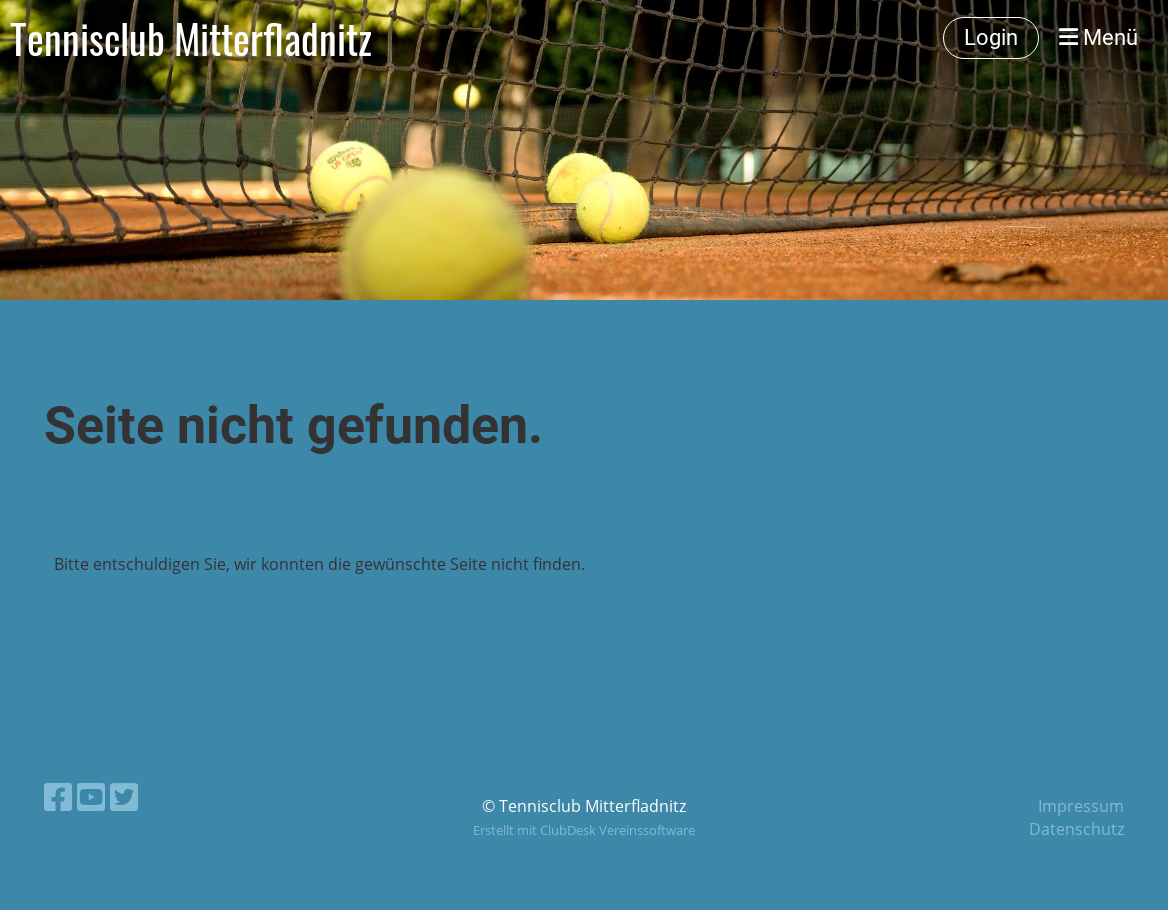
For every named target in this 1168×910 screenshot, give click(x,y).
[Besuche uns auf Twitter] (124, 796)
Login (991, 37)
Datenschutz (1076, 829)
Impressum (1081, 806)
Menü (1098, 37)
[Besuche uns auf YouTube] (91, 796)
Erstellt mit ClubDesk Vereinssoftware (584, 830)
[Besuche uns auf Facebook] (58, 796)
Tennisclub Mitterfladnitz (191, 38)
